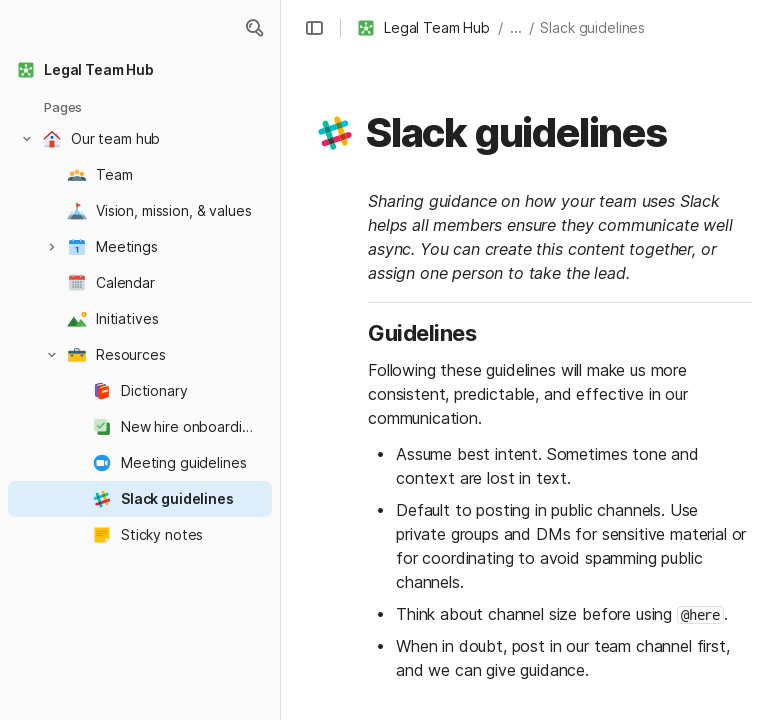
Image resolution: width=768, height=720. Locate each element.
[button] (254, 28)
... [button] (516, 27)
